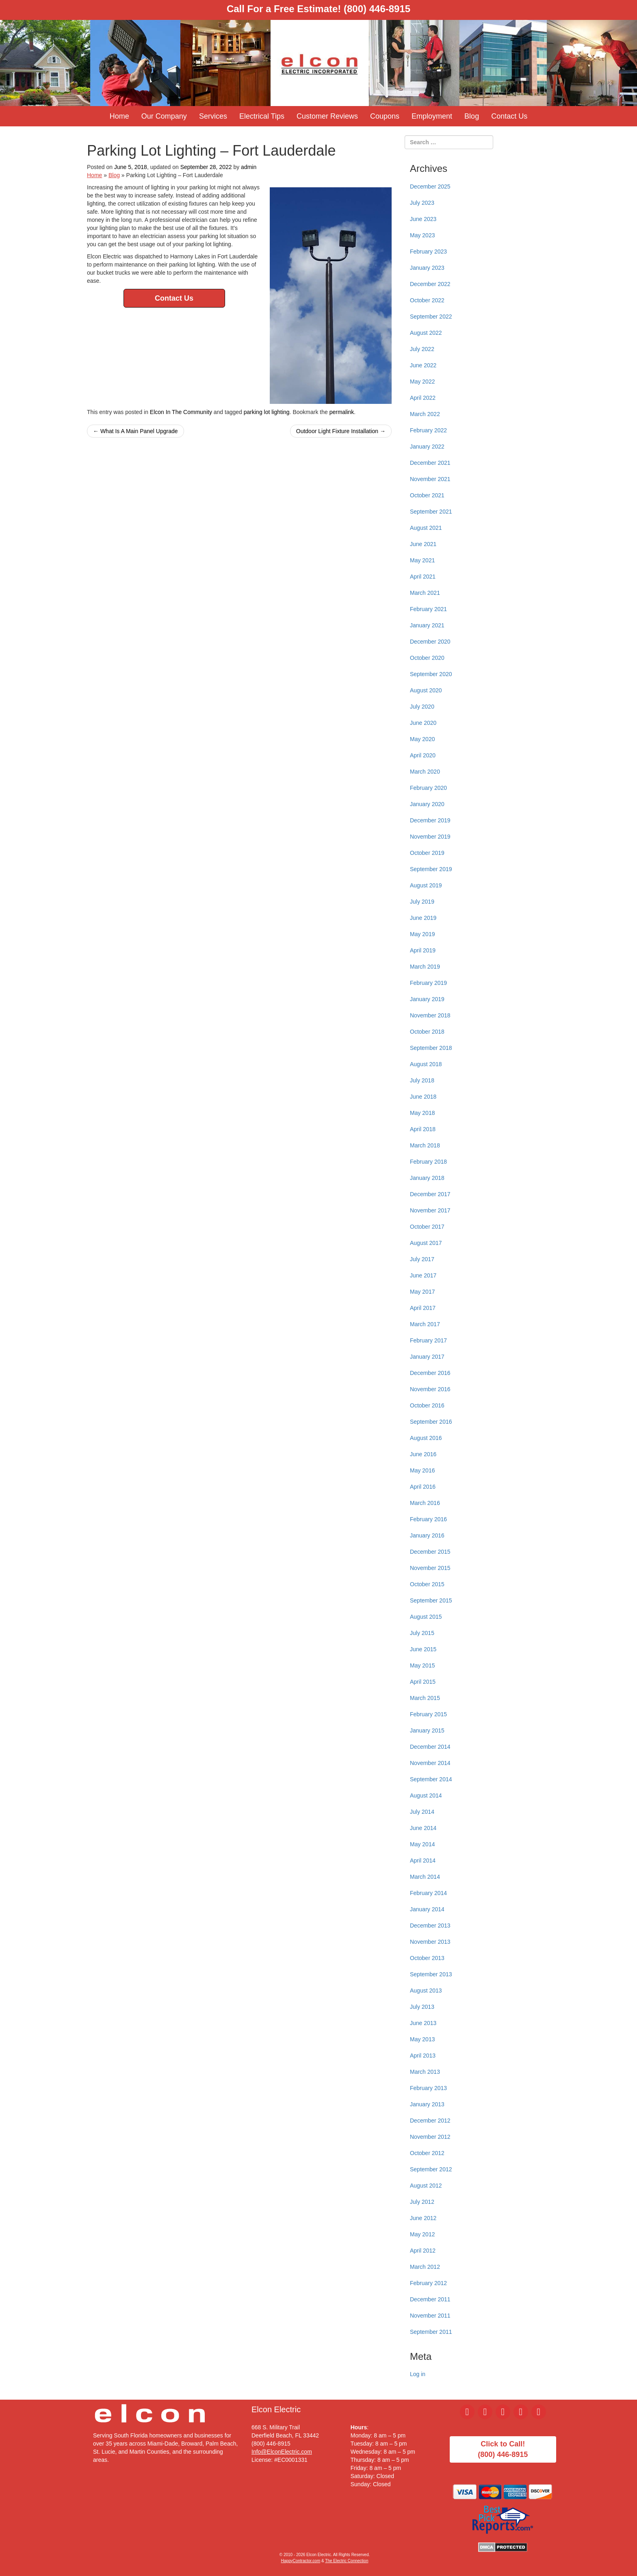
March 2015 (425, 1698)
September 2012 (431, 2169)
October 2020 (427, 658)
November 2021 (430, 479)
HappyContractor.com (301, 2561)
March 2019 (425, 966)
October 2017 (427, 1226)
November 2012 (430, 2137)
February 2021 (428, 609)
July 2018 (422, 1080)
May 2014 (422, 1844)
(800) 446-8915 (377, 8)
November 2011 (430, 2315)
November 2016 (430, 1389)
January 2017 (427, 1356)
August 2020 (426, 690)
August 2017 (426, 1243)
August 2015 (426, 1616)
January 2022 (427, 446)
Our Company (164, 116)
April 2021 (423, 576)
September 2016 (431, 1421)
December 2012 (430, 2120)
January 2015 (427, 1730)
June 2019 (423, 918)
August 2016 (426, 1438)
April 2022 (423, 398)
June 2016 (423, 1454)
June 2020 (423, 723)
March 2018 (425, 1145)
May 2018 (422, 1113)
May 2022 (422, 381)
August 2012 (426, 2185)
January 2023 (427, 268)
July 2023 (422, 202)
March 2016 (425, 1503)
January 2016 (427, 1535)
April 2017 (423, 1308)
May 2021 (422, 560)
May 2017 (422, 1291)
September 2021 (431, 511)
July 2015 (422, 1633)
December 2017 (430, 1194)
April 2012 (423, 2250)
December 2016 (430, 1373)
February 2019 (428, 983)
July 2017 (422, 1259)
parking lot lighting (267, 412)
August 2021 (426, 528)
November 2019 (430, 836)
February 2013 (428, 2088)
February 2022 (428, 430)
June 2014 (423, 1828)
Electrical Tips (261, 116)
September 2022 (431, 316)
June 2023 (423, 219)
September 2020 (431, 674)
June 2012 (423, 2218)
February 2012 (428, 2283)
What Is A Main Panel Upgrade (135, 431)
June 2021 (423, 544)
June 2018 (423, 1096)
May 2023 (422, 235)
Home (119, 116)
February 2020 (428, 788)
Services (213, 116)
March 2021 (425, 593)
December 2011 (430, 2299)
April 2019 (423, 950)
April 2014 (423, 1860)
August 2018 (426, 1064)
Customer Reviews (327, 116)
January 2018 (427, 1178)
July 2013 (422, 2007)
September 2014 (431, 1779)
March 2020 (425, 771)
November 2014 (430, 1763)
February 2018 (428, 1161)
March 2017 (425, 1324)
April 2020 (423, 755)
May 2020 (422, 739)
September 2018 (431, 1048)
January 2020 (427, 804)
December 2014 (430, 1746)
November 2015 (430, 1568)
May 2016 (422, 1470)
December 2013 (430, 1925)
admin (248, 167)
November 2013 (430, 1942)
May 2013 (422, 2039)
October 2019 (427, 853)
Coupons (384, 116)
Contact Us (509, 116)
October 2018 (427, 1031)
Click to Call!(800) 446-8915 (503, 2449)
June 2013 (423, 2023)
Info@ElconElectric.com (281, 2451)
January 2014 (427, 1909)
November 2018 (430, 1015)
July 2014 (422, 1811)
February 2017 (428, 1340)
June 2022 (423, 365)
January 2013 (427, 2104)
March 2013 (425, 2072)
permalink (341, 412)
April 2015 (423, 1681)
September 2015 (431, 1600)
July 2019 (422, 901)
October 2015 (427, 1584)
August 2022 (426, 333)
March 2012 (425, 2267)
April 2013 (423, 2055)
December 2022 (430, 284)
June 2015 (423, 1649)
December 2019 (430, 820)
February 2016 (428, 1519)
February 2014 (428, 1893)
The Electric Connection (346, 2561)
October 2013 (427, 1958)
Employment (432, 116)
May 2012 (422, 2234)
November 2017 (430, 1210)
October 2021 (427, 495)
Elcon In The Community (181, 412)
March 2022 (425, 414)
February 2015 (428, 1714)
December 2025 (430, 186)
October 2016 (427, 1405)
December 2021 (430, 463)
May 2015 (422, 1665)
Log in (417, 2374)
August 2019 (426, 885)
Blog (471, 116)
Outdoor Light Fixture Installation (341, 431)
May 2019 (422, 934)
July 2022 (422, 349)
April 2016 (423, 1486)
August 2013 (426, 1990)
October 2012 (427, 2153)
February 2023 (428, 251)
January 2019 (427, 999)
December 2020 (430, 641)
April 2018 (423, 1129)
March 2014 (425, 1876)
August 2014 (426, 1795)
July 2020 (422, 706)
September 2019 (431, 869)
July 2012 (422, 2202)
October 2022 (427, 300)
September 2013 (431, 1974)
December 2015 (430, 1551)
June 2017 (423, 1275)
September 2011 (431, 2332)
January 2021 (427, 625)
